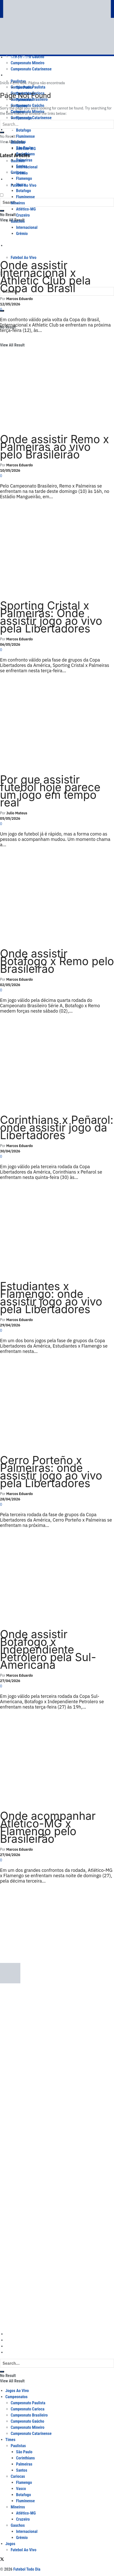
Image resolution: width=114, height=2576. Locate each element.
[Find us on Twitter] (2, 2559)
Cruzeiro (6, 2080)
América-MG (10, 2037)
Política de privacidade (23, 2340)
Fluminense (25, 136)
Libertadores (64, 2018)
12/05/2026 (10, 304)
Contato (11, 2352)
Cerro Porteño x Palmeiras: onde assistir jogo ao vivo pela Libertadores (51, 1471)
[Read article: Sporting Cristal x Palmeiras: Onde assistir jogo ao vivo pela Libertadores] (57, 549)
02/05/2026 (10, 984)
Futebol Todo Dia (19, 2324)
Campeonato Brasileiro (18, 2163)
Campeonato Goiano (16, 2199)
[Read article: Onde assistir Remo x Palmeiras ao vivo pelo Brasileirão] (57, 383)
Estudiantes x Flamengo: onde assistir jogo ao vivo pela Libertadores (51, 1297)
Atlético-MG (9, 2059)
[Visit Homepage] (57, 16)
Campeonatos (16, 75)
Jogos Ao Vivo (17, 57)
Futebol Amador (13, 2272)
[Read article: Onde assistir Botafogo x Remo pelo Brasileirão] (57, 897)
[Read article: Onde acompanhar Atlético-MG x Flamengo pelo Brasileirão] (57, 1759)
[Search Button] (2, 132)
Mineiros (18, 2507)
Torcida (6, 2301)
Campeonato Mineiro (16, 2185)
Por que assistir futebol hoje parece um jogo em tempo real (50, 791)
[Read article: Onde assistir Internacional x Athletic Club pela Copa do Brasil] (57, 209)
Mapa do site (15, 2334)
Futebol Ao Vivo (23, 257)
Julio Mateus (16, 813)
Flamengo (8, 2095)
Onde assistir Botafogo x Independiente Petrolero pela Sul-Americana (48, 1649)
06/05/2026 (10, 644)
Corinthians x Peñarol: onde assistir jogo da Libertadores (56, 1127)
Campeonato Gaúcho (16, 2192)
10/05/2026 (10, 470)
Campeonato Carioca (16, 2177)
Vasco (4, 2145)
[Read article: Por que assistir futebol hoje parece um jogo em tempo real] (57, 723)
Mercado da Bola (13, 2294)
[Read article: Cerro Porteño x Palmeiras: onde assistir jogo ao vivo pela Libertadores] (57, 1404)
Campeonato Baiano (16, 2206)
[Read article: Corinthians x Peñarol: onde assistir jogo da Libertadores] (57, 1063)
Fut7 (3, 2286)
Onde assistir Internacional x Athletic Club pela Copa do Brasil (45, 276)
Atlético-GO (9, 2052)
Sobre (10, 2346)
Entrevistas (9, 2308)
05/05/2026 (10, 818)
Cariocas (18, 2476)
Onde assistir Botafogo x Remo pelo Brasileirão (57, 961)
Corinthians (9, 2073)
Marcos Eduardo (19, 298)
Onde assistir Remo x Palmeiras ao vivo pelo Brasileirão (54, 446)
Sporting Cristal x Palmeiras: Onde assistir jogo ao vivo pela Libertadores (51, 617)
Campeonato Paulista (28, 87)
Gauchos (18, 2525)
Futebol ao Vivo (12, 2265)
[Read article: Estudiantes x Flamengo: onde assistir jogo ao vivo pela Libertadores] (57, 1230)
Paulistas (18, 2445)
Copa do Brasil (32, 2018)
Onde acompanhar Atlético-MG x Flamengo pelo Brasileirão (48, 1827)
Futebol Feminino (14, 2279)
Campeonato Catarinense (31, 69)
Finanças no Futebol (16, 2315)
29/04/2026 (10, 1325)
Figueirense (9, 2087)
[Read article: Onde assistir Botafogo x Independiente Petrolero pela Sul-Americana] (57, 1578)
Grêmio (6, 2109)
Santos (5, 2130)
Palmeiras (24, 160)
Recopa (6, 2246)
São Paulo (24, 147)
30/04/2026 (10, 1151)
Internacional (10, 2116)
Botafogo (23, 130)
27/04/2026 (10, 1680)
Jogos (10, 2543)
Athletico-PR (10, 2045)
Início (4, 83)
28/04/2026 (10, 1499)
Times (10, 129)
